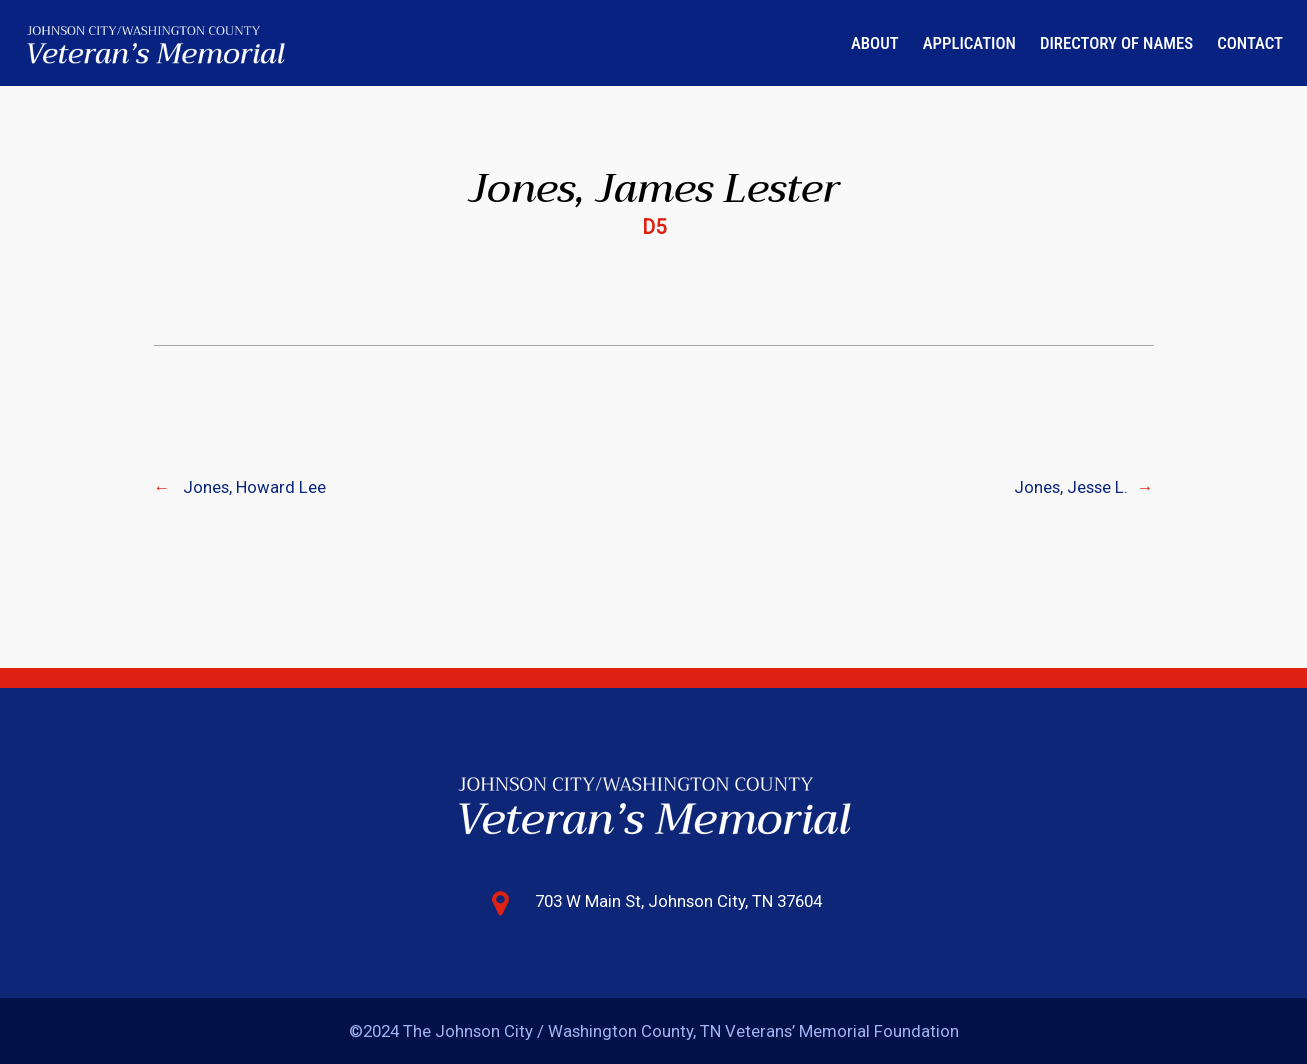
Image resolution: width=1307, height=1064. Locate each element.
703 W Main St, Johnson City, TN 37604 (678, 901)
